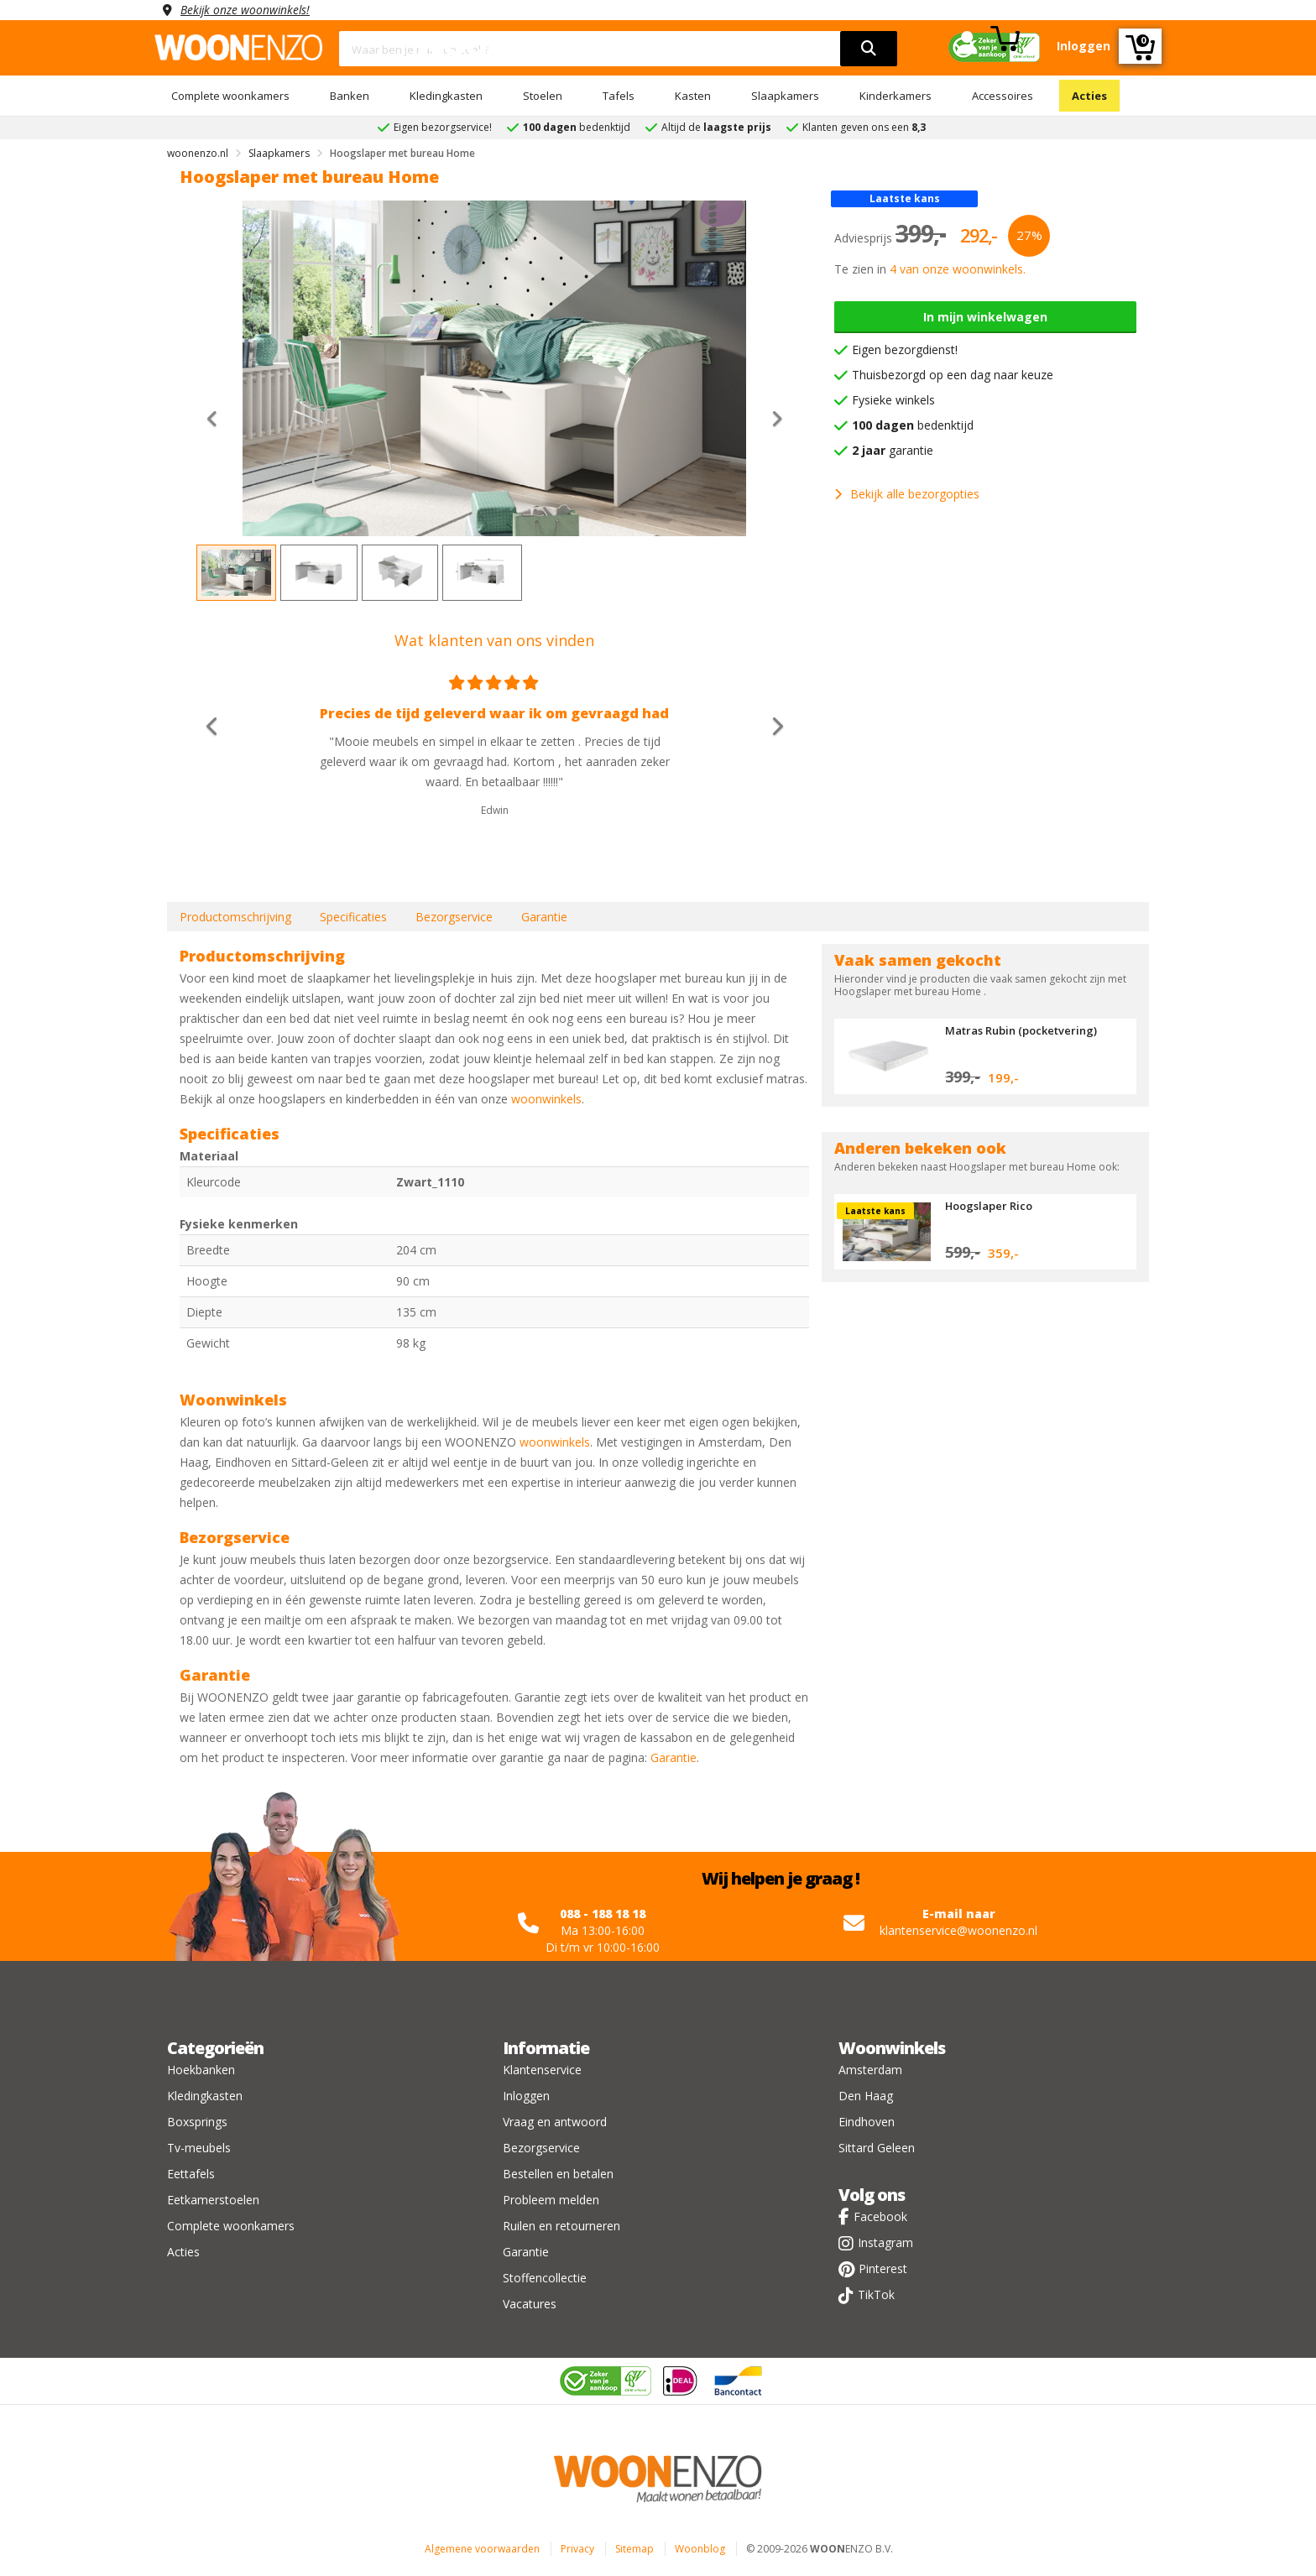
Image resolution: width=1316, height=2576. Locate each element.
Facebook (880, 2216)
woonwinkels (546, 1099)
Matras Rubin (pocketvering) (1021, 1030)
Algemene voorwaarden (482, 2549)
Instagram (885, 2242)
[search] (868, 48)
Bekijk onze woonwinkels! (246, 10)
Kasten (693, 95)
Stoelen (542, 95)
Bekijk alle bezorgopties (906, 494)
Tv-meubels (199, 2148)
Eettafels (191, 2174)
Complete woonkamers (230, 95)
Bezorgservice (454, 917)
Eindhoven (866, 2122)
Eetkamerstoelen (213, 2200)
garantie (892, 450)
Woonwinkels (891, 2047)
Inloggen (526, 2096)
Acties (1089, 95)
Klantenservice (542, 2070)
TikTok (876, 2294)
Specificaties (353, 917)
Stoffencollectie (545, 2278)
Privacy (577, 2549)
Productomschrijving (235, 917)
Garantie (544, 917)
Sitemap (634, 2549)
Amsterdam (870, 2070)
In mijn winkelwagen (985, 317)
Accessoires (1002, 95)
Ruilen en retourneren (561, 2226)
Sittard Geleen (876, 2148)
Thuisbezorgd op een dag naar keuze (952, 375)
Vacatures (529, 2304)
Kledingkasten (446, 95)
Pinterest (883, 2268)
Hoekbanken (201, 2070)
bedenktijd (913, 425)
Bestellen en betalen (558, 2174)
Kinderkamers (895, 95)
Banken (349, 95)
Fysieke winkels (893, 400)
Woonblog (700, 2549)
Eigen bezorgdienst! (905, 349)
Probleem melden (551, 2200)
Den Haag (865, 2096)
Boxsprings (197, 2122)
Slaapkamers (785, 95)
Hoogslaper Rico (989, 1205)
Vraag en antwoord (555, 2122)
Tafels (618, 95)
